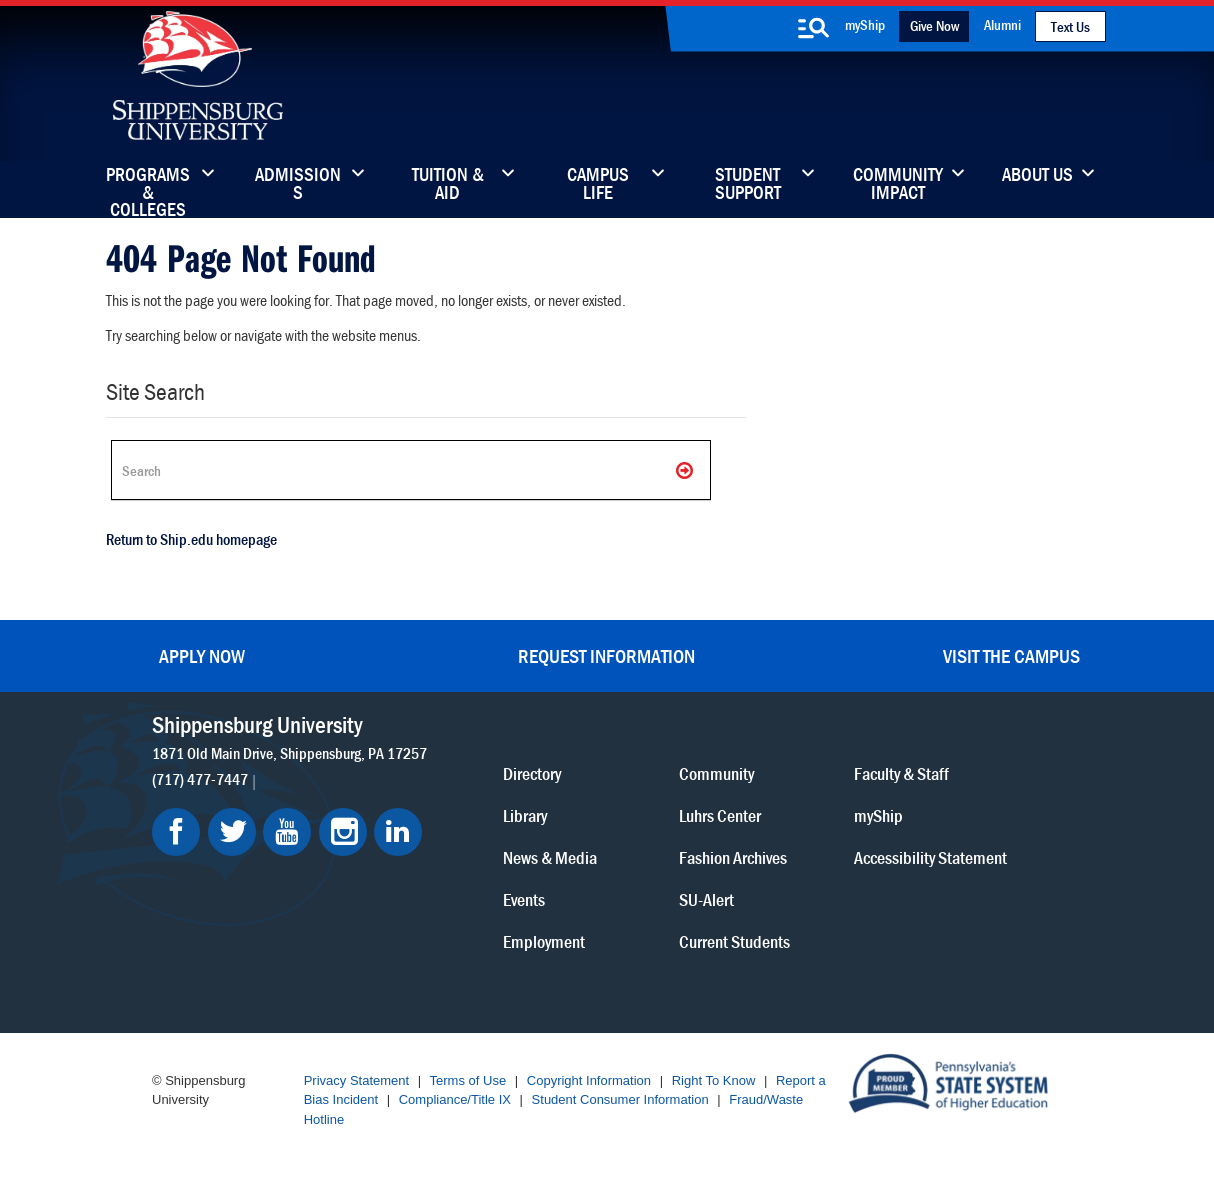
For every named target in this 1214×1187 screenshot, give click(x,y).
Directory (532, 773)
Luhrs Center (720, 815)
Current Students (734, 941)
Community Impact (898, 185)
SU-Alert (706, 899)
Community (716, 773)
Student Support (748, 185)
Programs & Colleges (148, 185)
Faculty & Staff (901, 773)
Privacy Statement (357, 1080)
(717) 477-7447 (200, 779)
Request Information (606, 655)
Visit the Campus (1011, 655)
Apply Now (202, 655)
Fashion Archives (733, 857)
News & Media (550, 857)
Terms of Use (468, 1080)
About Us (1037, 176)
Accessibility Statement (930, 857)
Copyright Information (589, 1080)
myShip (865, 24)
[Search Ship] (411, 470)
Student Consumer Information (620, 1099)
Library (525, 815)
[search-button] (813, 28)
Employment (544, 941)
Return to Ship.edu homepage (191, 539)
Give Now (934, 25)
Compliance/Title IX (455, 1099)
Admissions (298, 185)
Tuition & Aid (448, 185)
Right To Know (714, 1080)
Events (524, 899)
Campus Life (598, 185)
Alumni (1002, 24)
